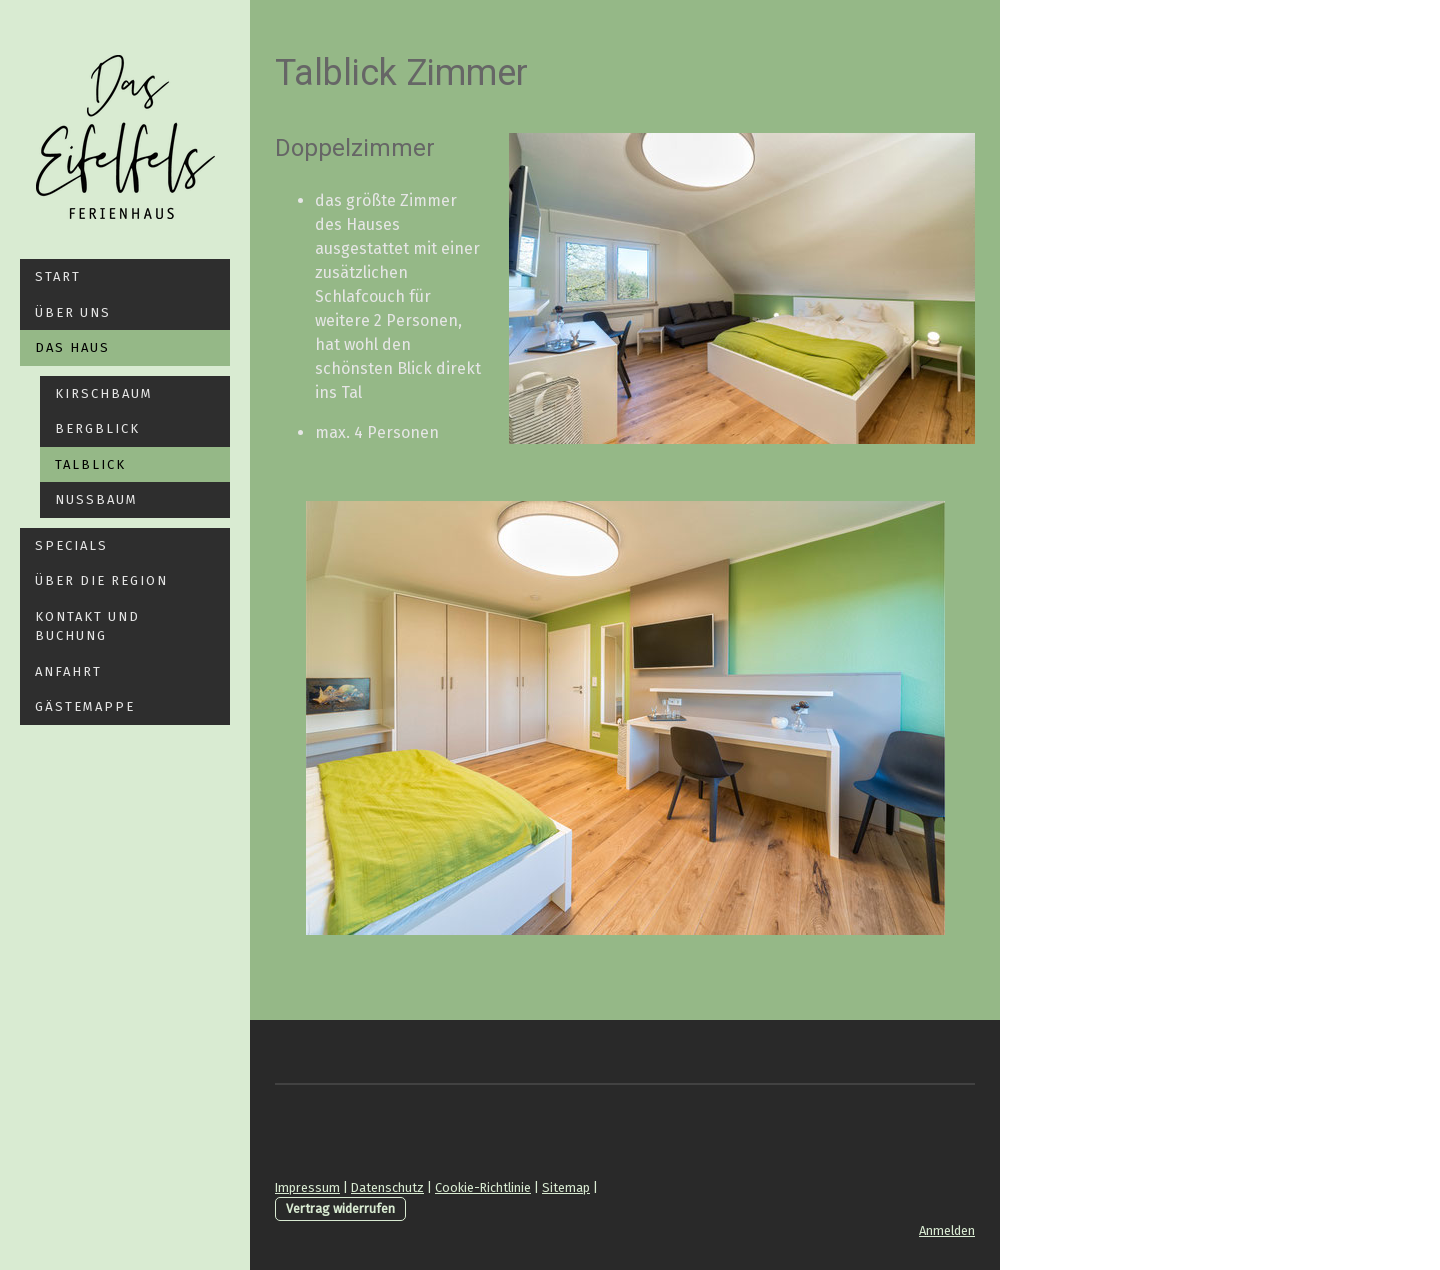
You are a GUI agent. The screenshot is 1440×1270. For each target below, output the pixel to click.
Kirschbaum (104, 393)
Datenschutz (387, 1187)
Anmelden (947, 1230)
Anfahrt (68, 671)
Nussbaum (96, 499)
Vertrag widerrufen (340, 1208)
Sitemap (566, 1187)
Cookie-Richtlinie (483, 1187)
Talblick (90, 464)
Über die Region (101, 580)
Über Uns (73, 312)
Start (58, 276)
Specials (71, 545)
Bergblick (97, 428)
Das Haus (72, 347)
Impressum (307, 1187)
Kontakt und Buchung (87, 626)
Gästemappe (85, 706)
